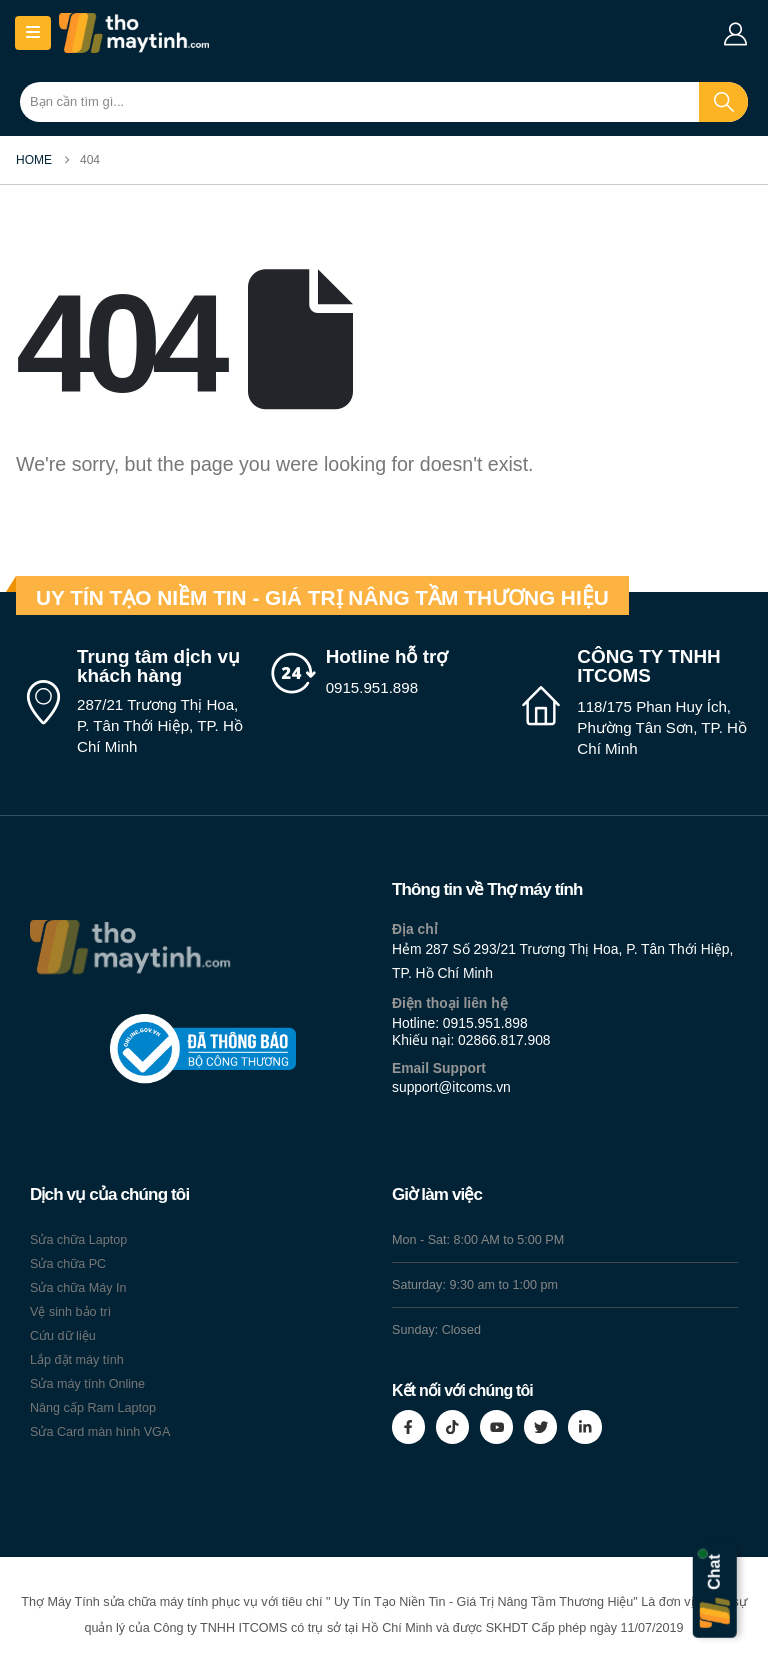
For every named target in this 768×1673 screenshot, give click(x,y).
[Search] (723, 102)
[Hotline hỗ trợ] (384, 673)
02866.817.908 (504, 1040)
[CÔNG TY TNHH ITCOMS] (634, 703)
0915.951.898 (485, 1023)
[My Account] (735, 34)
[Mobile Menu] (33, 33)
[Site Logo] (134, 33)
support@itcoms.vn (451, 1087)
